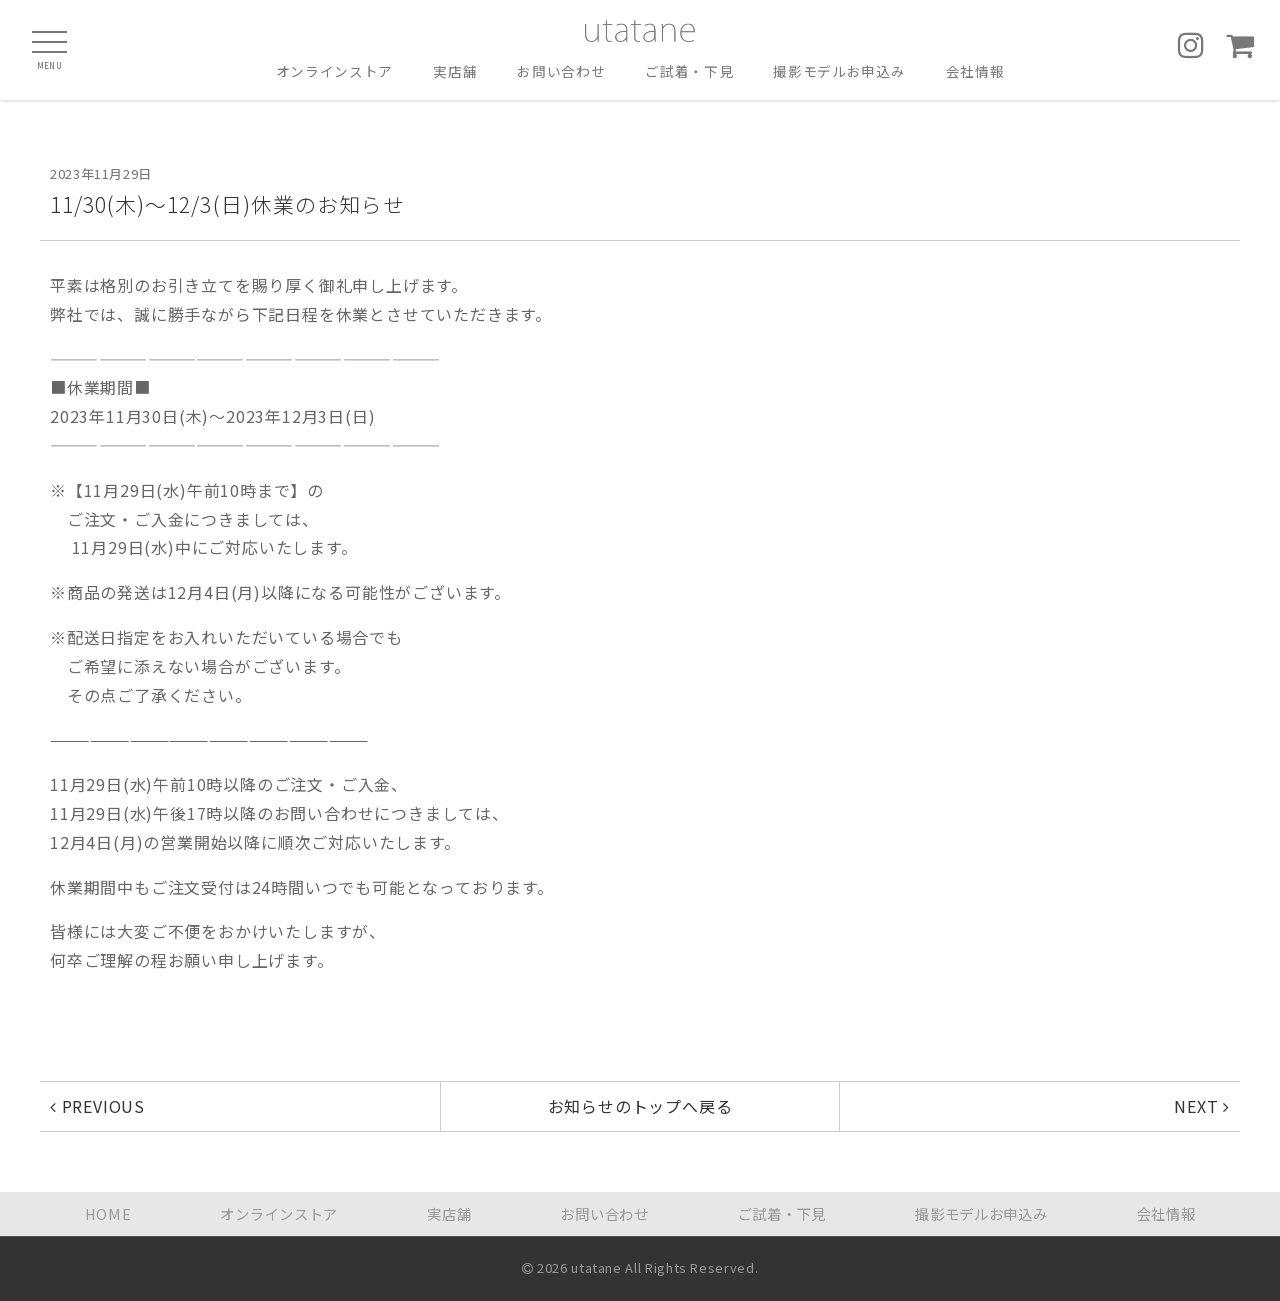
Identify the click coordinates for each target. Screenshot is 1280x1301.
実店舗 (455, 72)
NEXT (1202, 1106)
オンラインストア (334, 72)
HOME (108, 1214)
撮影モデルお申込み (839, 72)
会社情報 (975, 72)
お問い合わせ (561, 72)
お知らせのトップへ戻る (640, 1106)
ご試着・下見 (689, 72)
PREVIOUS (97, 1106)
